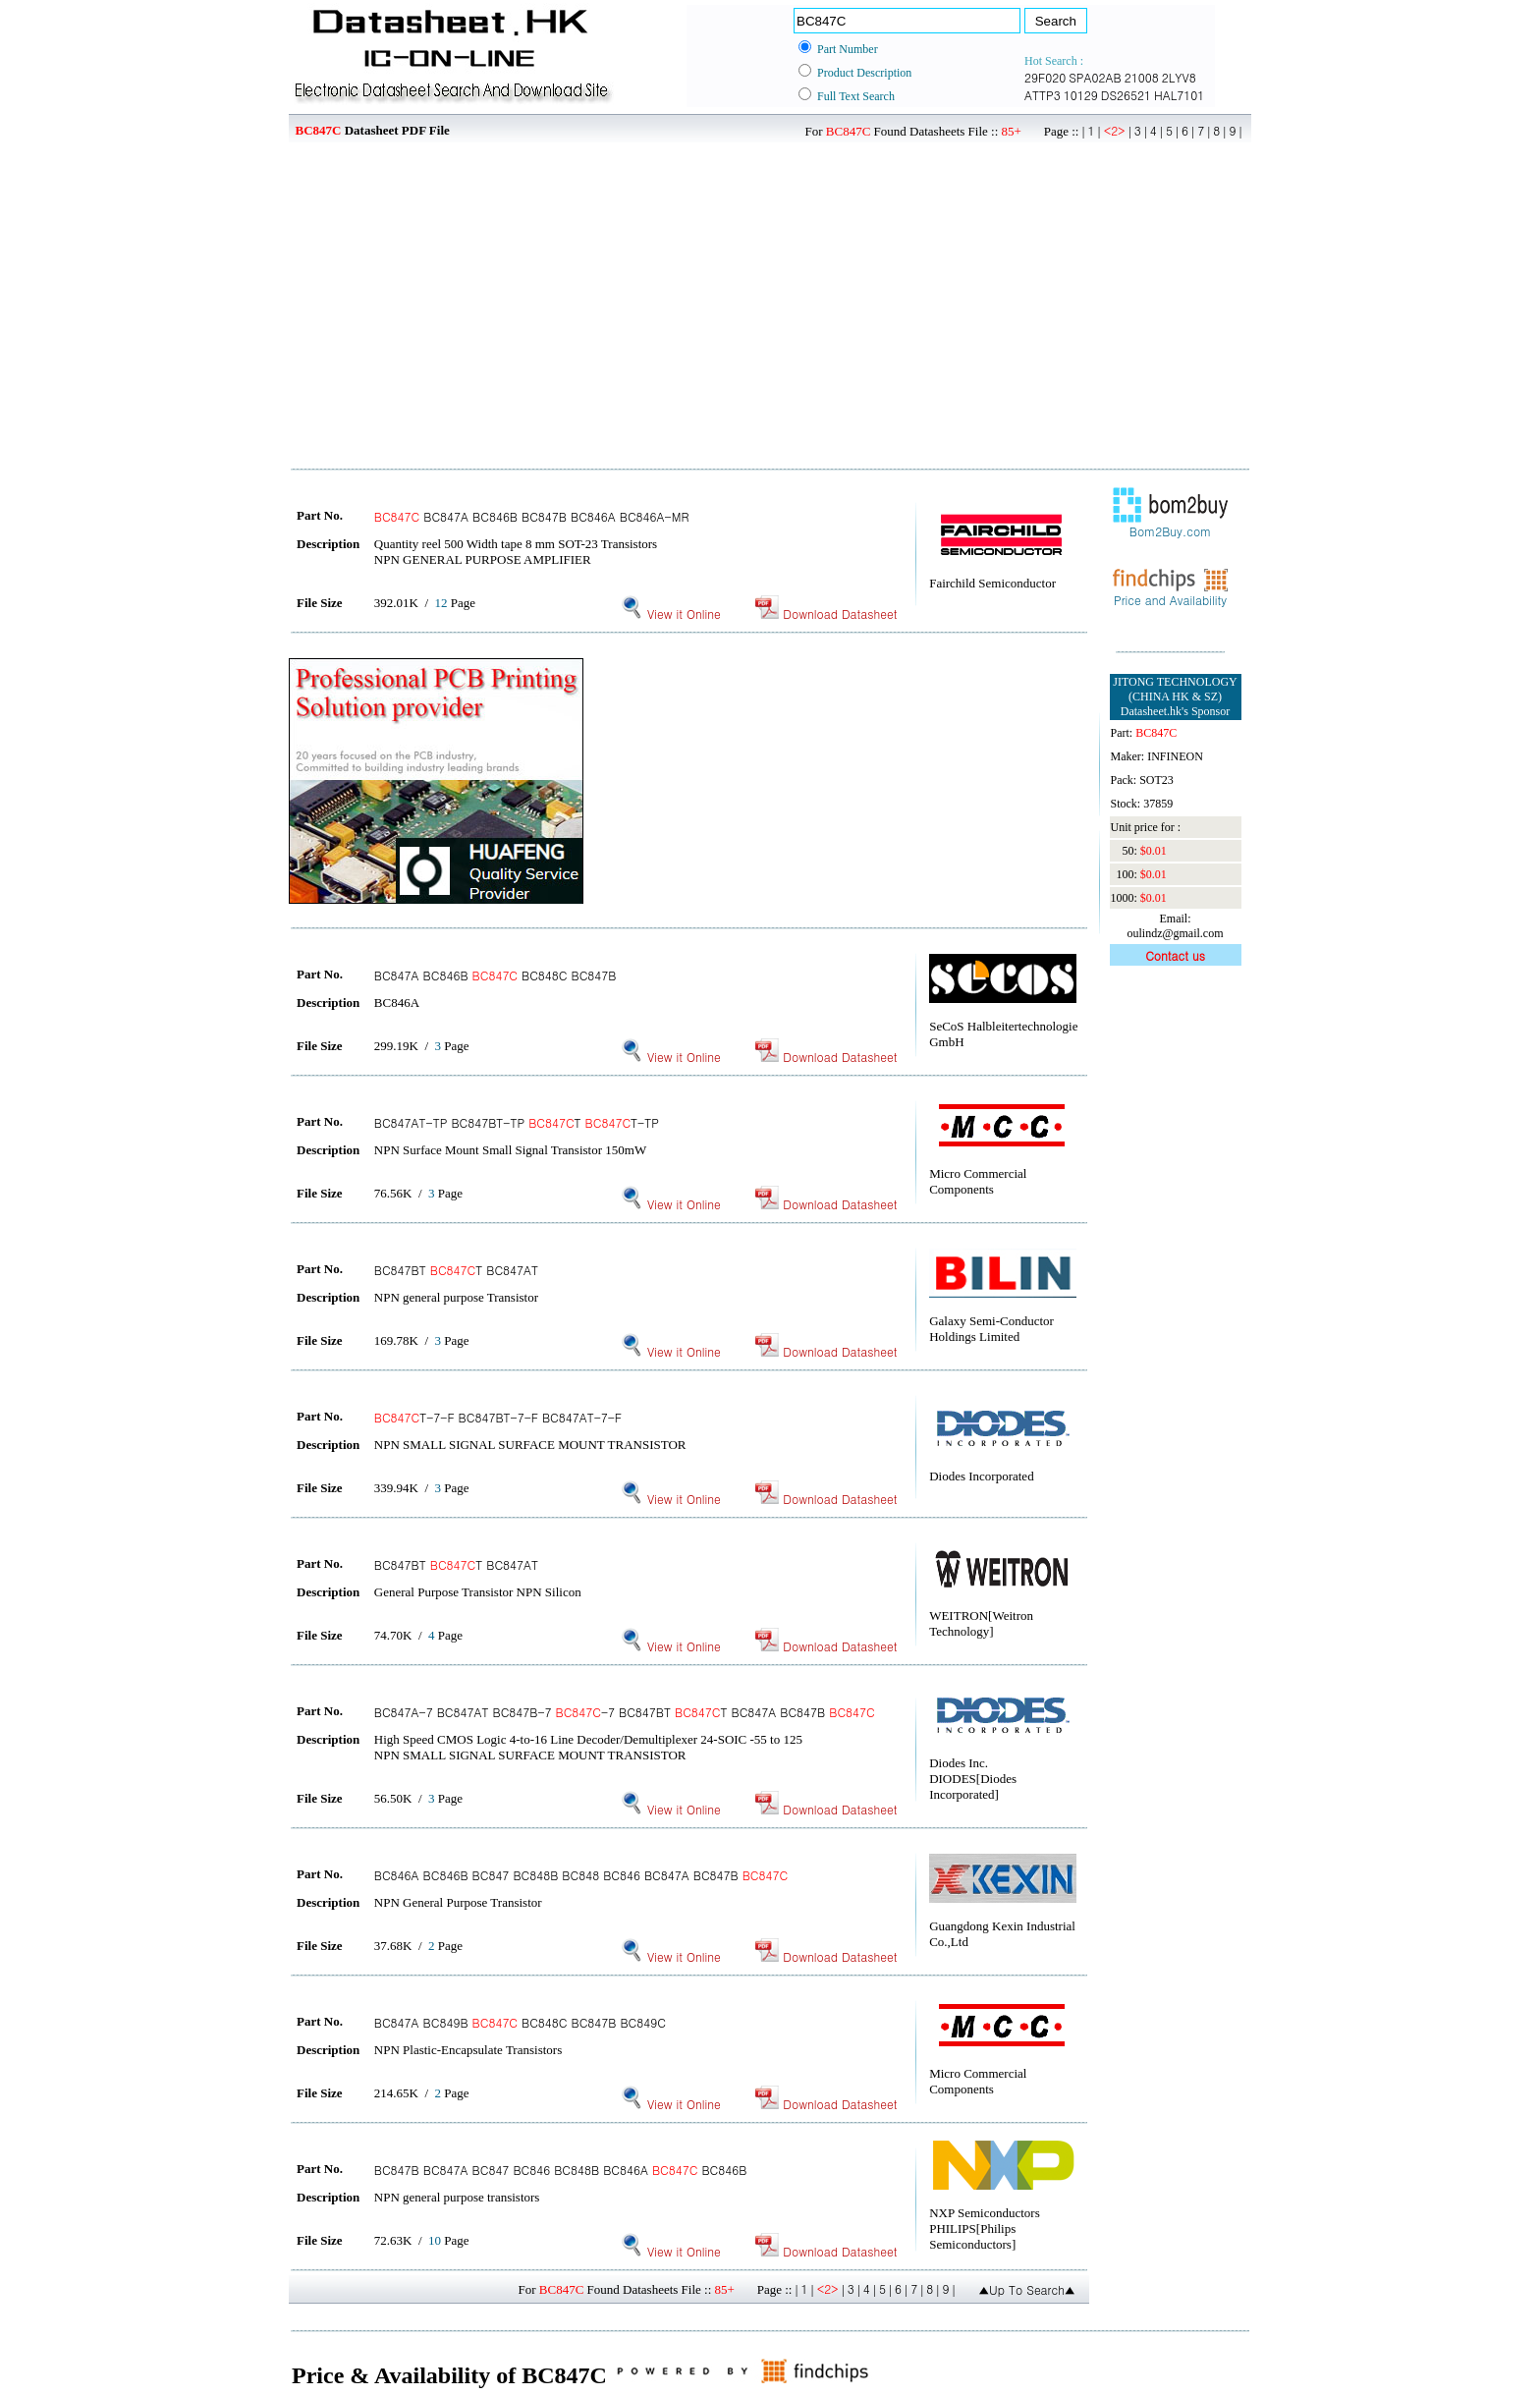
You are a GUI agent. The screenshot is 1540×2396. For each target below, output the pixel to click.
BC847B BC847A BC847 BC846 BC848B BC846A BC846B (560, 2169)
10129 (1081, 94)
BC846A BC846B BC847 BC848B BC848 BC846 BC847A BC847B (581, 1875)
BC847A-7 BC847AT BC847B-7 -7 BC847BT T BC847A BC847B (624, 1711)
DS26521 (1126, 94)
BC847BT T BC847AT (456, 1269)
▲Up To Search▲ (1026, 2289)
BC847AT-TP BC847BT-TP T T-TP (516, 1122)
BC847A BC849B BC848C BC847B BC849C (520, 2022)
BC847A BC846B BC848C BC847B (495, 975)
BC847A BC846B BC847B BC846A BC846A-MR (531, 516)
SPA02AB (1095, 77)
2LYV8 (1179, 77)
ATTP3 (1042, 94)
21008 (1142, 77)
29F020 (1045, 77)
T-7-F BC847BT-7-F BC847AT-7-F (498, 1417)
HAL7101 (1179, 94)
